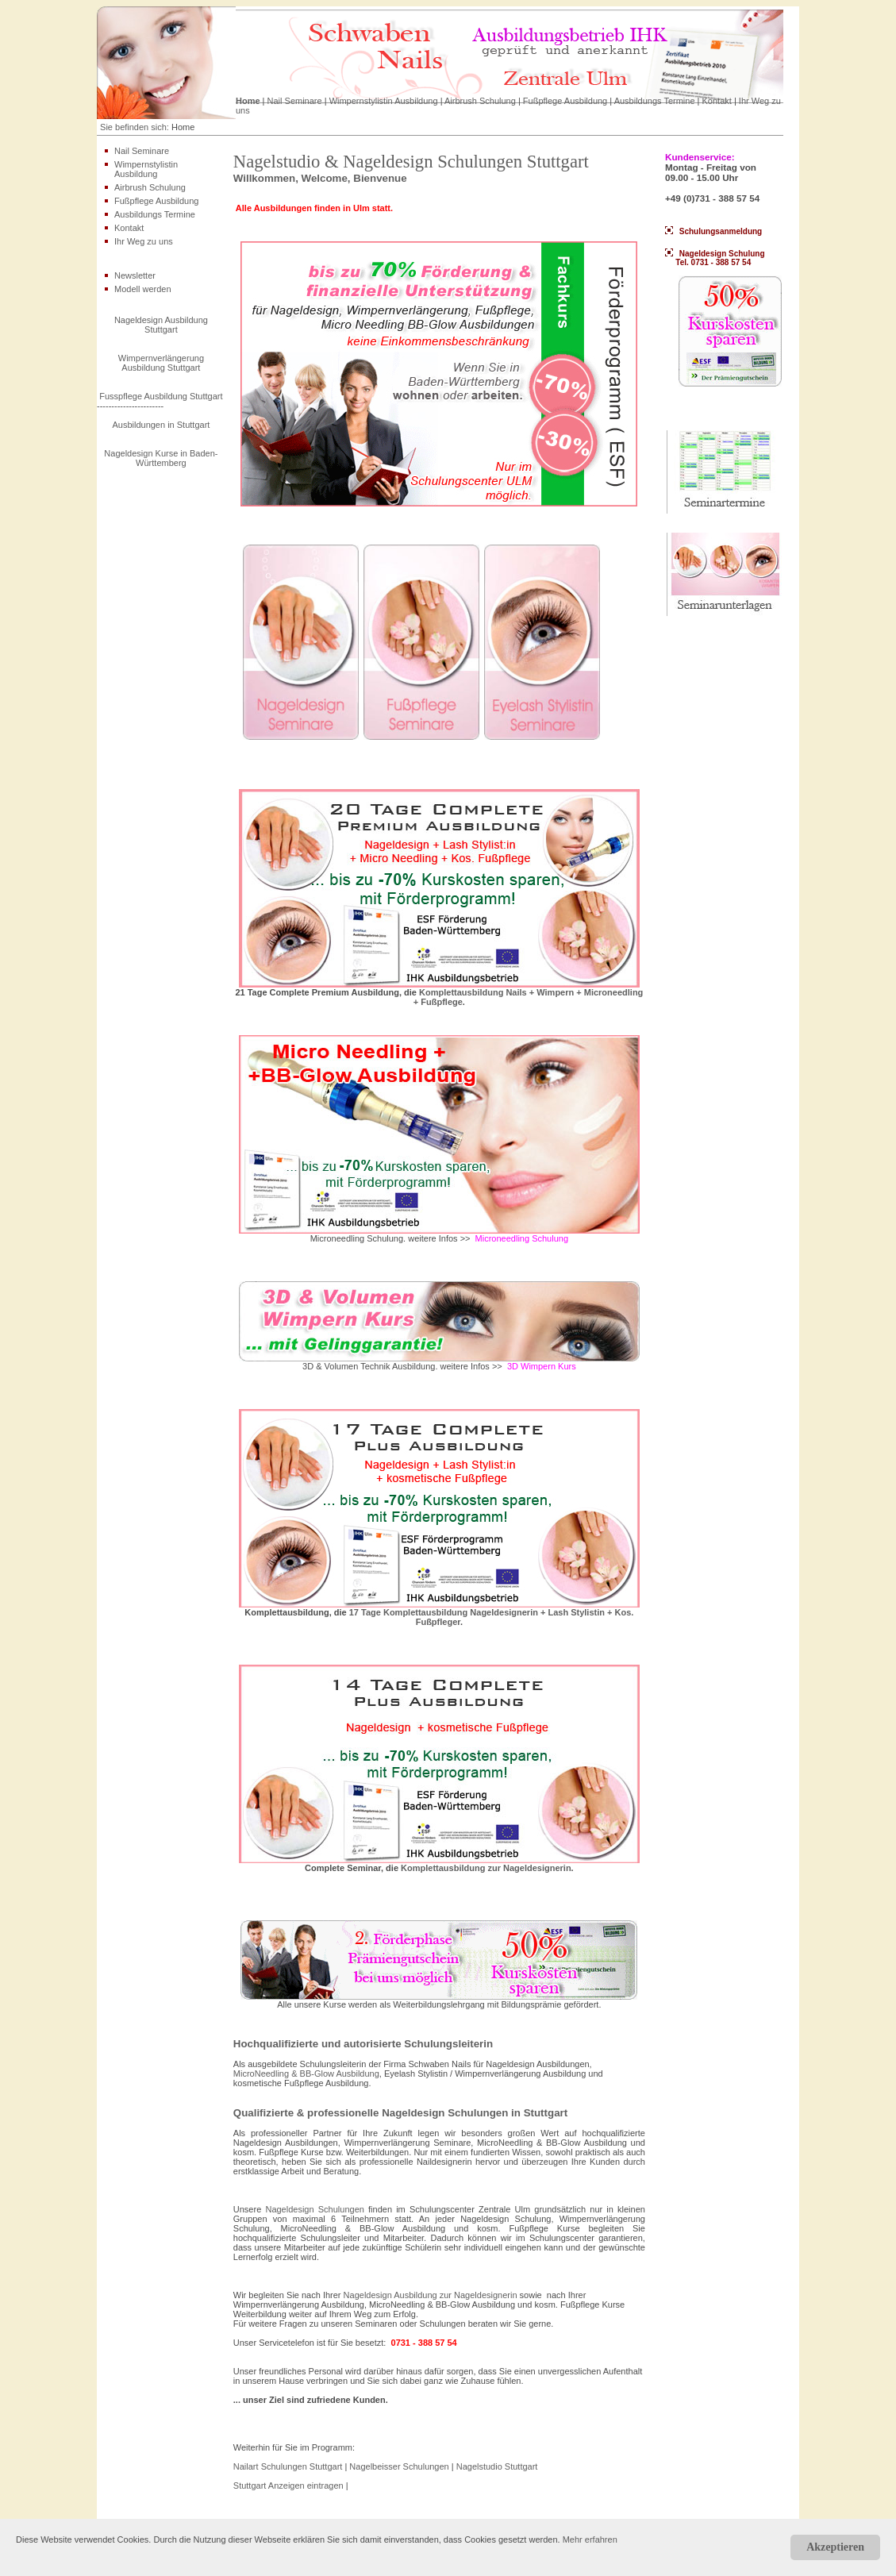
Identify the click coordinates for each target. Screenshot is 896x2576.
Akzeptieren (835, 2547)
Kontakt (717, 101)
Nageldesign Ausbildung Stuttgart (161, 324)
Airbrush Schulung (480, 101)
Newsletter (135, 275)
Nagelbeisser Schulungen (400, 2466)
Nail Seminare (294, 101)
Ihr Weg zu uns (143, 241)
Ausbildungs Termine (654, 101)
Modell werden (142, 289)
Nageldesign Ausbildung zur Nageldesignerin (430, 2295)
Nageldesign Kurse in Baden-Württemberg (160, 458)
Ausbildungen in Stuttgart (161, 424)
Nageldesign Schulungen (314, 2209)
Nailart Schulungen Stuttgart (289, 2466)
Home (248, 101)
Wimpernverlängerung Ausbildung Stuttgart (161, 362)
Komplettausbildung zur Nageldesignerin (486, 1868)
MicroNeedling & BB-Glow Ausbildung (306, 2073)
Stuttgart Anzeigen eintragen (288, 2485)
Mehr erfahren (590, 2539)
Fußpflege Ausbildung (565, 101)
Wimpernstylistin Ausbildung (383, 101)
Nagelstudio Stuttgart (497, 2466)
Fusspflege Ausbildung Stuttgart (160, 396)
